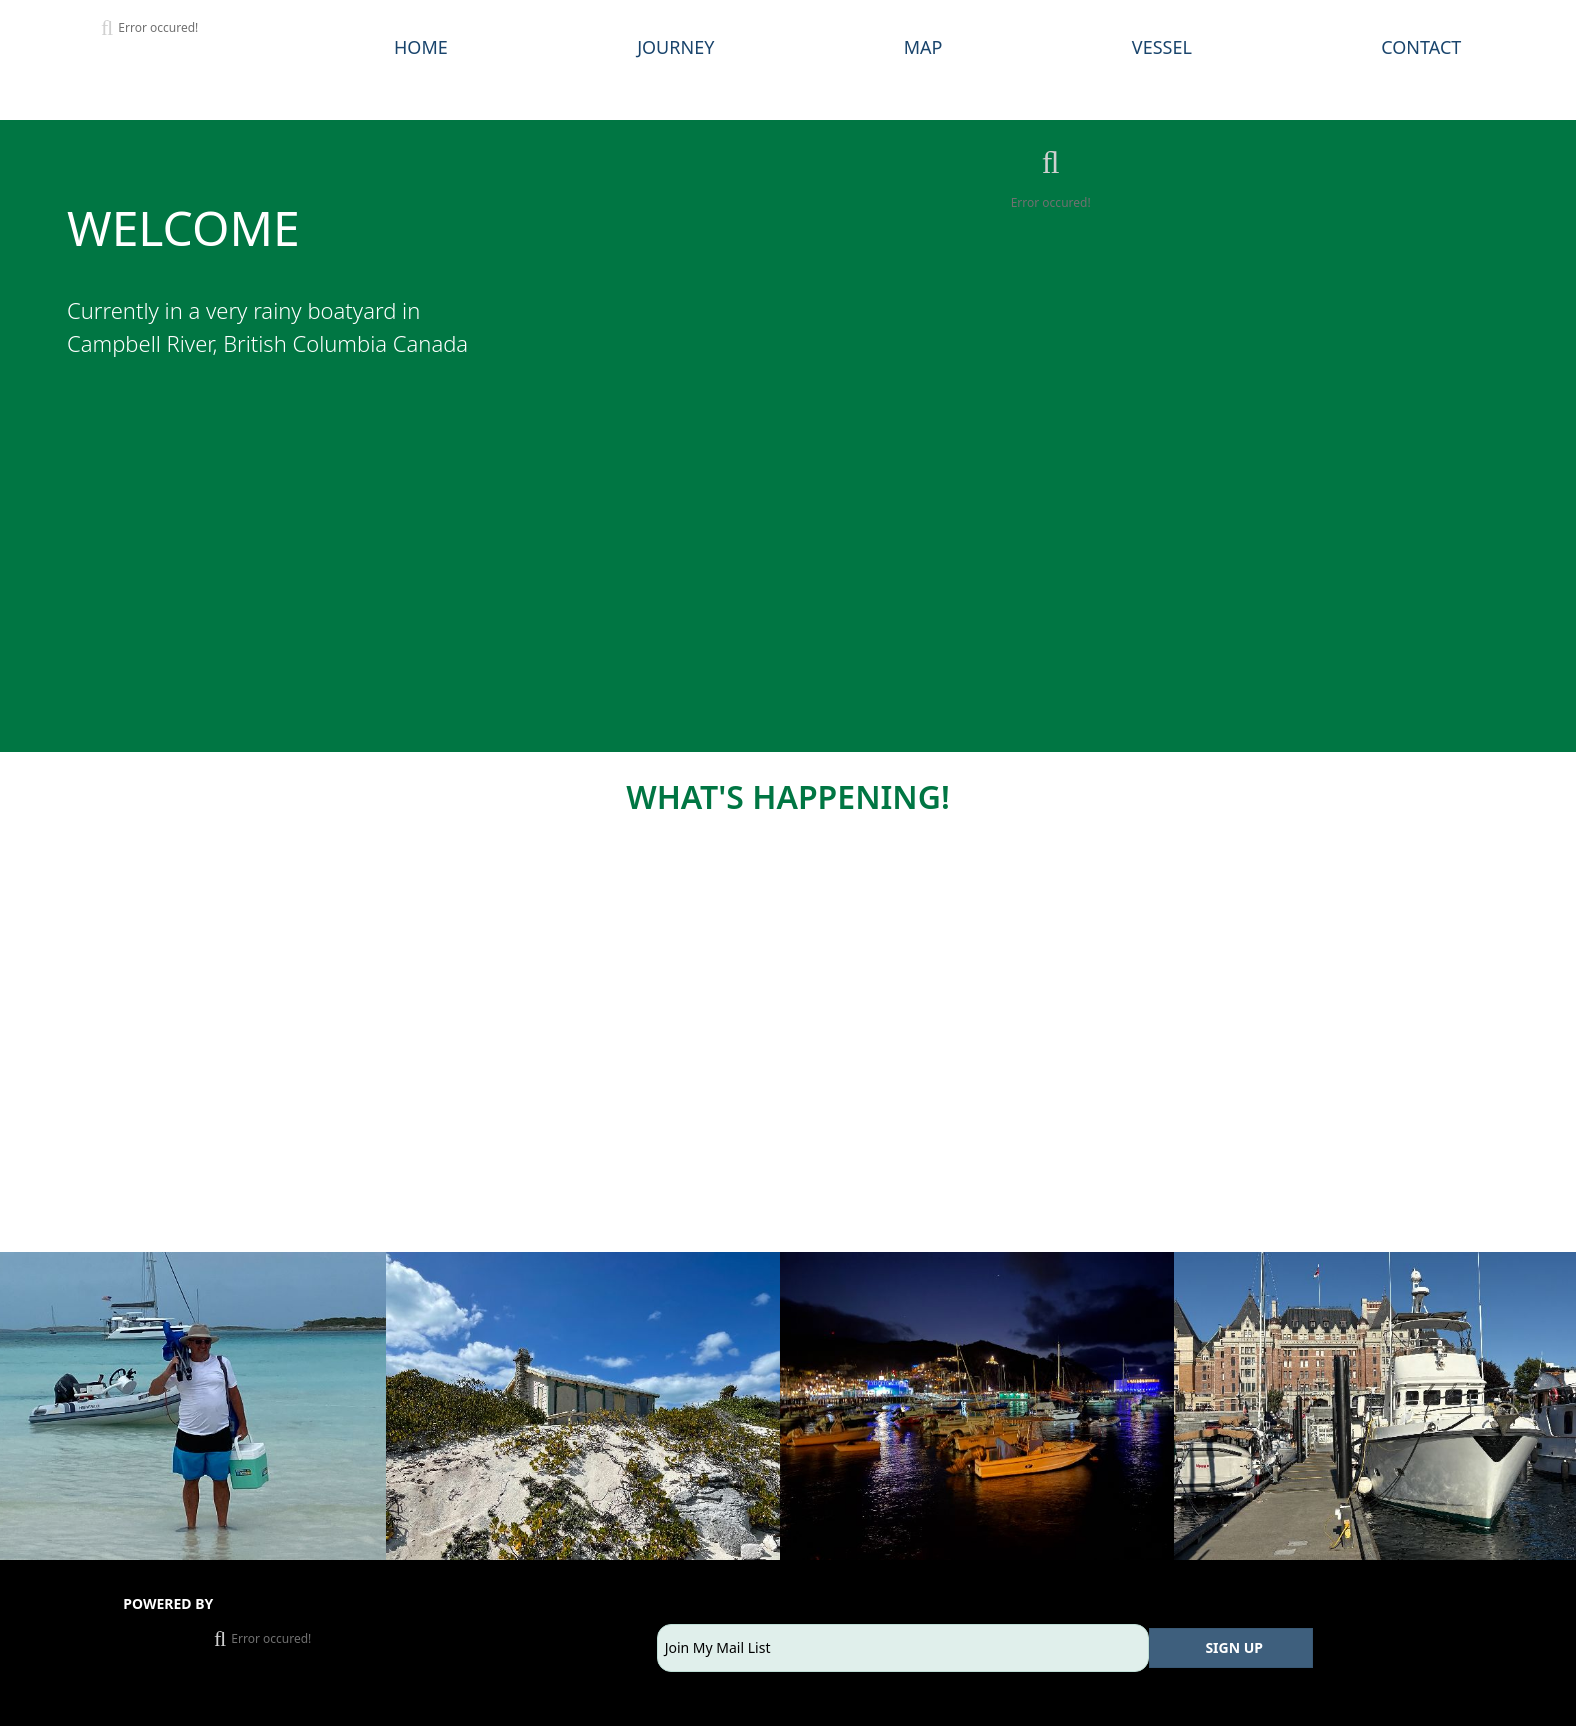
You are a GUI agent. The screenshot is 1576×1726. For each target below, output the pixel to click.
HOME (421, 47)
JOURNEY (675, 47)
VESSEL (1162, 47)
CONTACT (1421, 47)
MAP (923, 47)
